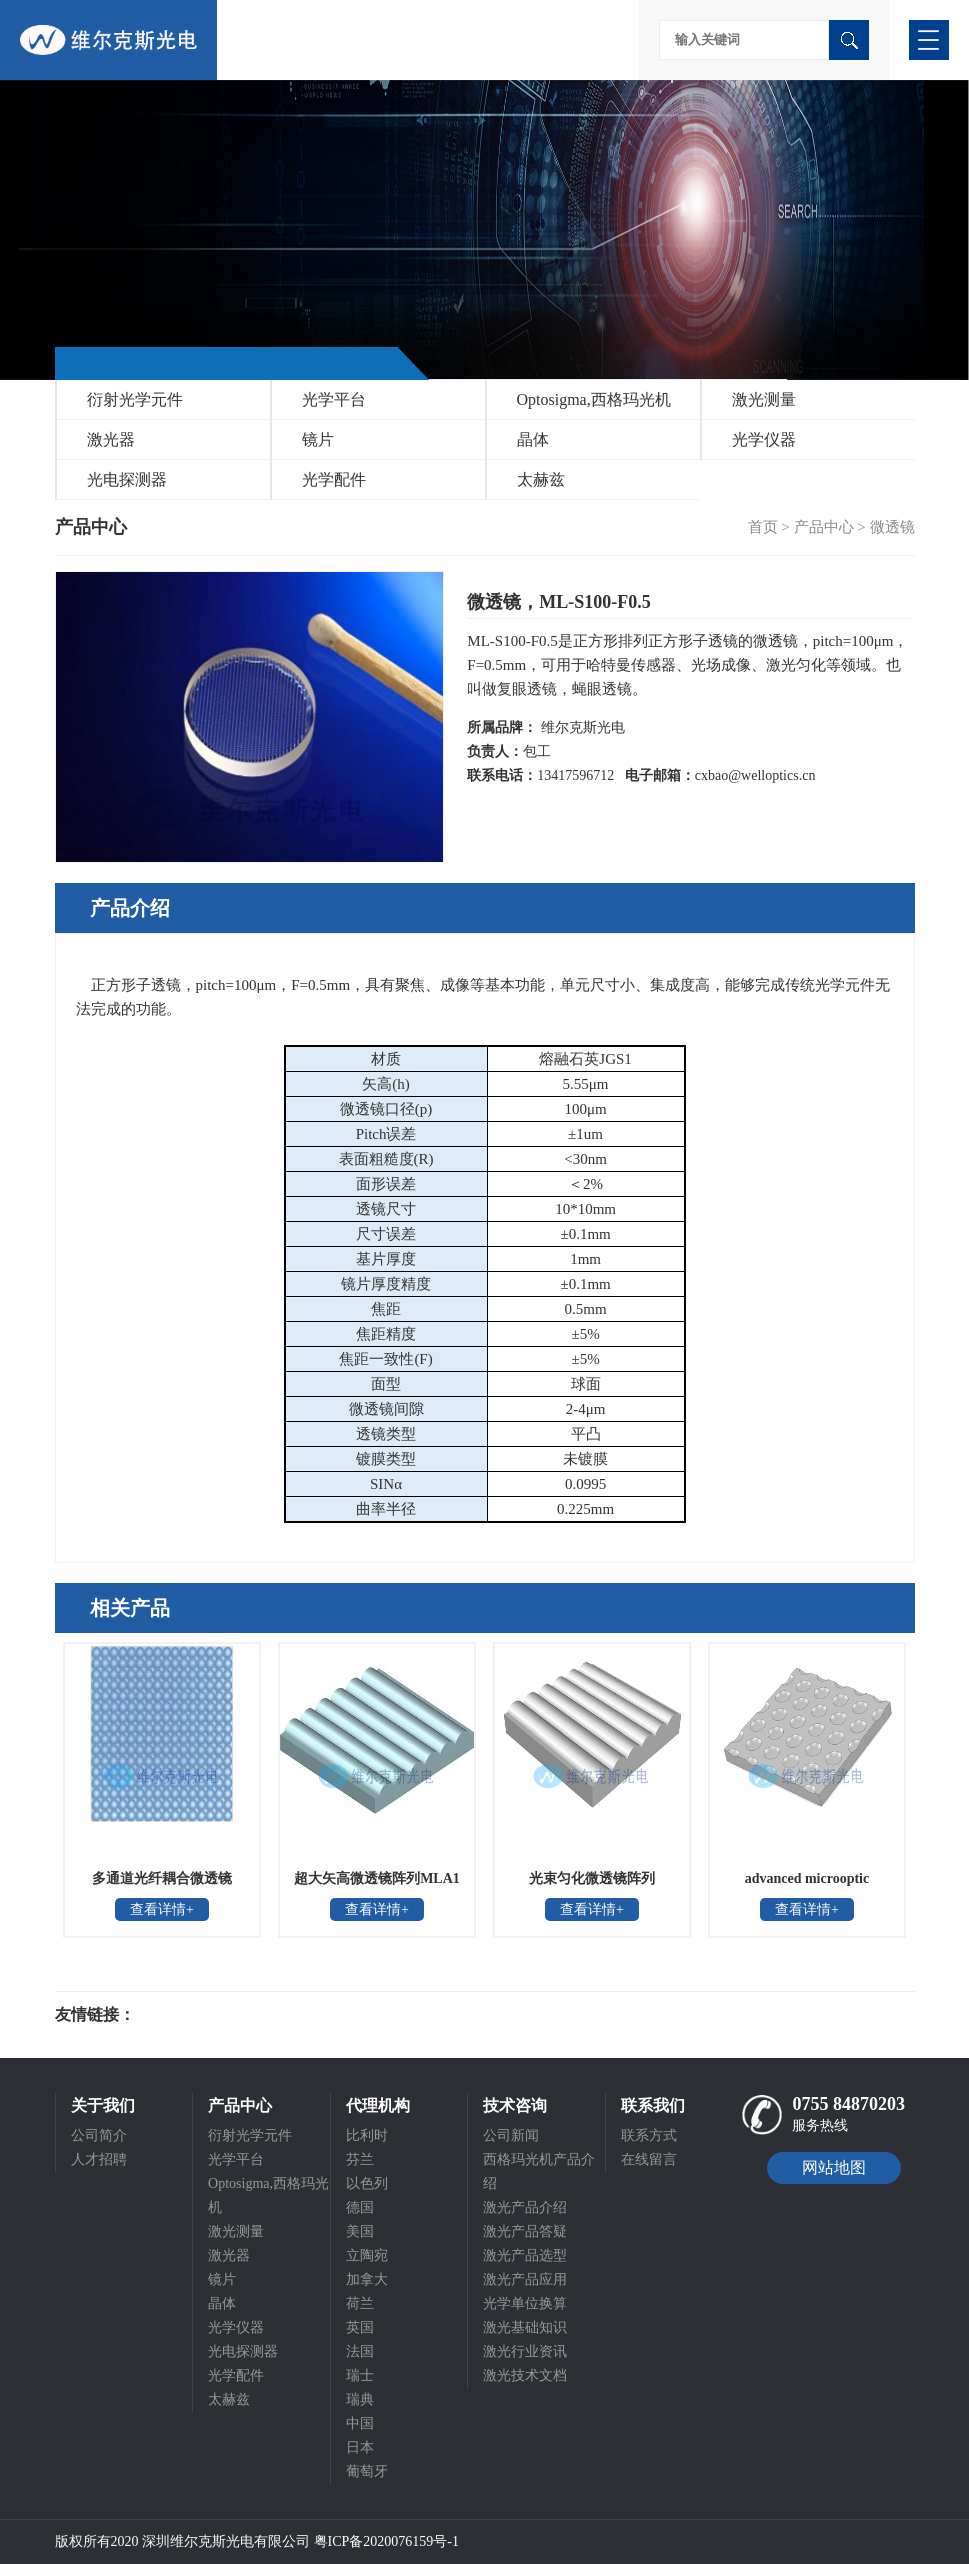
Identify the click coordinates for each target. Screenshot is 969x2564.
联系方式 (649, 2135)
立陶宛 (367, 2255)
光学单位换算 (525, 2303)
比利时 (367, 2135)
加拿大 (367, 2279)
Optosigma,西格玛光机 (594, 399)
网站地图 (834, 2167)
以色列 (367, 2183)
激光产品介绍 (525, 2207)
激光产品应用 (525, 2279)
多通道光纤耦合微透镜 (162, 1878)
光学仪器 (764, 439)
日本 (360, 2447)
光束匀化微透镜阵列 (592, 1878)
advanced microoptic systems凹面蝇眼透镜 (807, 1885)
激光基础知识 (525, 2327)
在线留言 (649, 2159)
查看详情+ (162, 1909)
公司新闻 (511, 2135)
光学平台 (334, 399)
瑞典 (360, 2399)
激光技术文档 (525, 2375)
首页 (763, 527)
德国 (360, 2207)
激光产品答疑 (525, 2231)
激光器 (111, 439)
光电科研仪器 (195, 2015)
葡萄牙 (367, 2471)
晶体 (533, 439)
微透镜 (892, 527)
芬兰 (360, 2159)
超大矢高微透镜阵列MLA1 (377, 1878)
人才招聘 (99, 2159)
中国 (360, 2423)
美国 (360, 2231)
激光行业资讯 (525, 2351)
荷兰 (360, 2303)
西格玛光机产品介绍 (539, 2171)
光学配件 (334, 479)
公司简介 (99, 2135)
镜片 (318, 439)
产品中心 (824, 527)
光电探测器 (127, 479)
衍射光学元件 (135, 399)
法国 (360, 2351)
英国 (360, 2327)
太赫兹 (541, 479)
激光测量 (764, 399)
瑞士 (360, 2375)
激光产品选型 (525, 2255)
